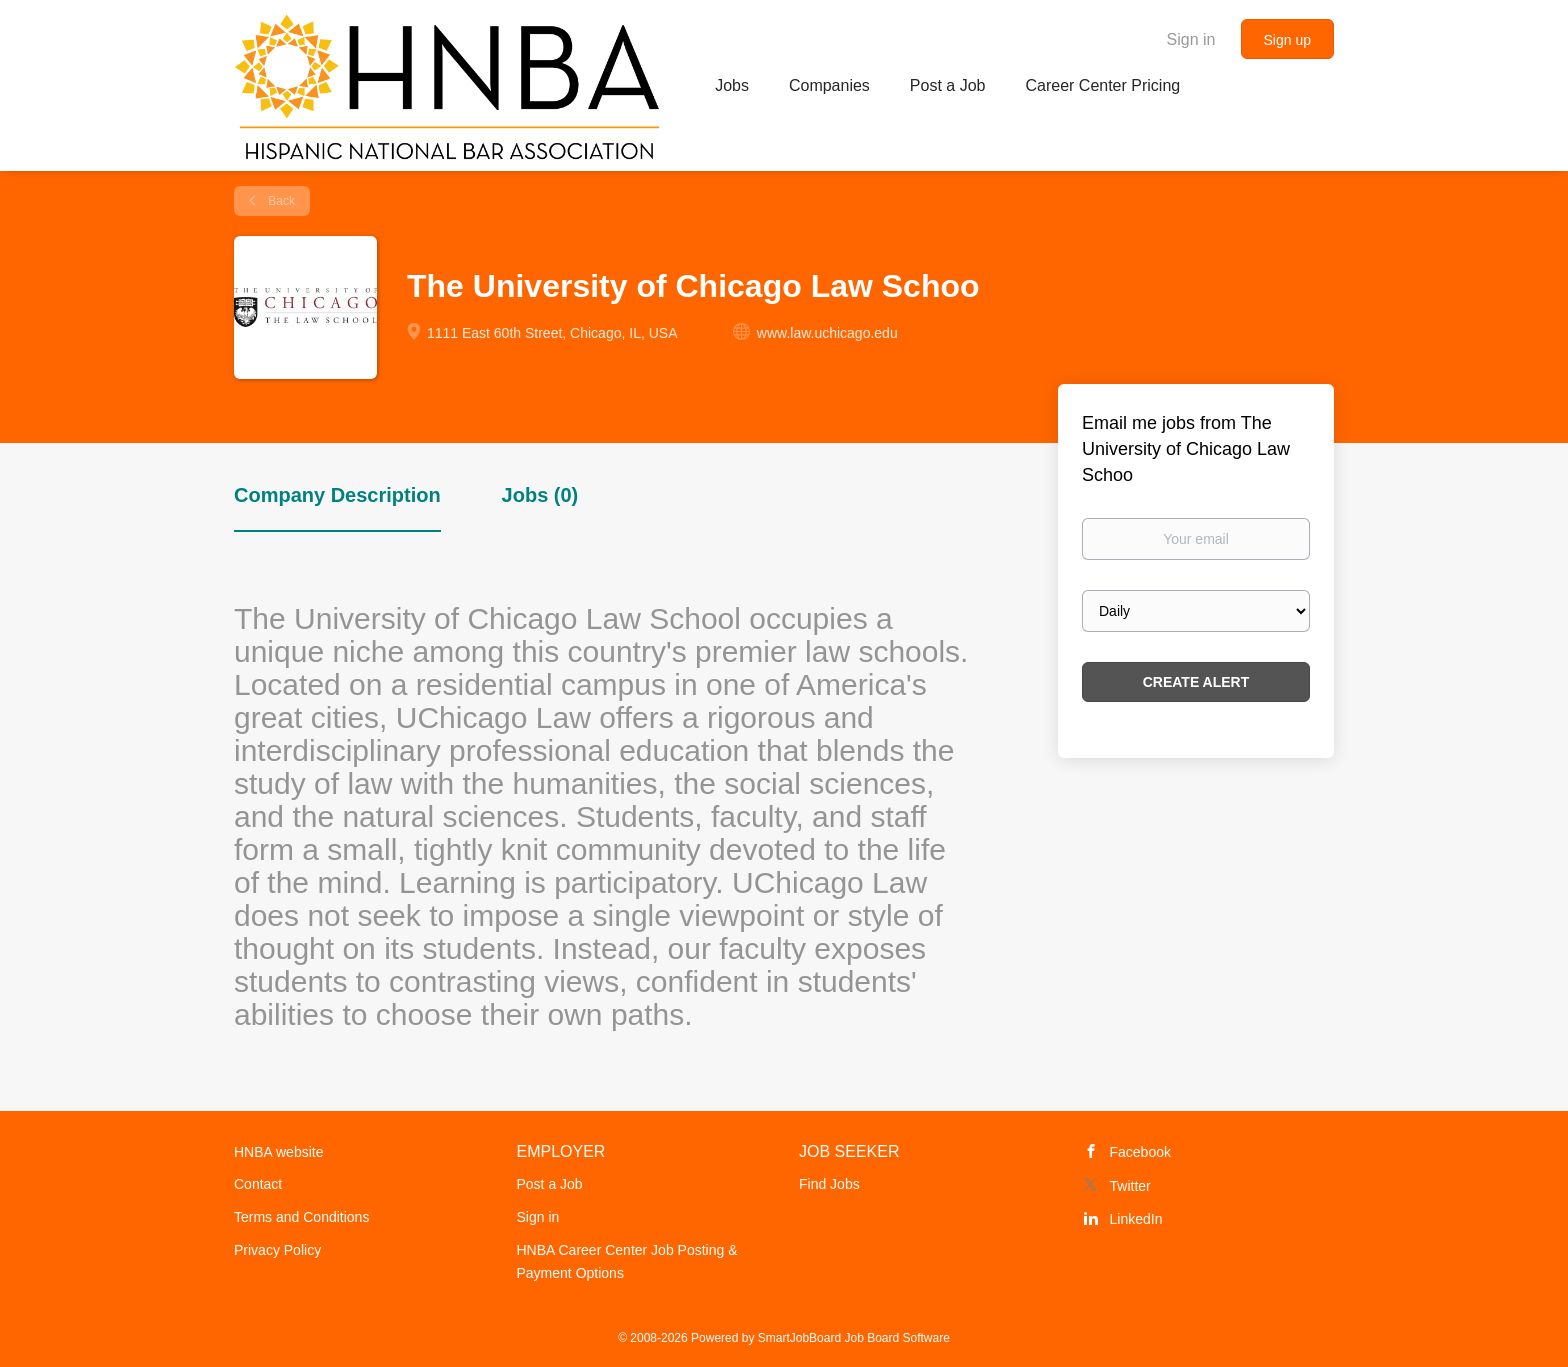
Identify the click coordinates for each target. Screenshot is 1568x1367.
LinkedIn (1136, 1219)
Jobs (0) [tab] (540, 495)
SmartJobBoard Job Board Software (854, 1338)
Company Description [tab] (337, 495)
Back (280, 201)
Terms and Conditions (301, 1217)
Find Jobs (829, 1184)
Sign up (1287, 40)
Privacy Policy (277, 1250)
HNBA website (278, 1152)
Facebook (1140, 1152)
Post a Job (550, 1184)
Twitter (1130, 1186)
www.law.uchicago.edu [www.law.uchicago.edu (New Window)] (827, 333)
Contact (258, 1184)
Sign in (1191, 39)
